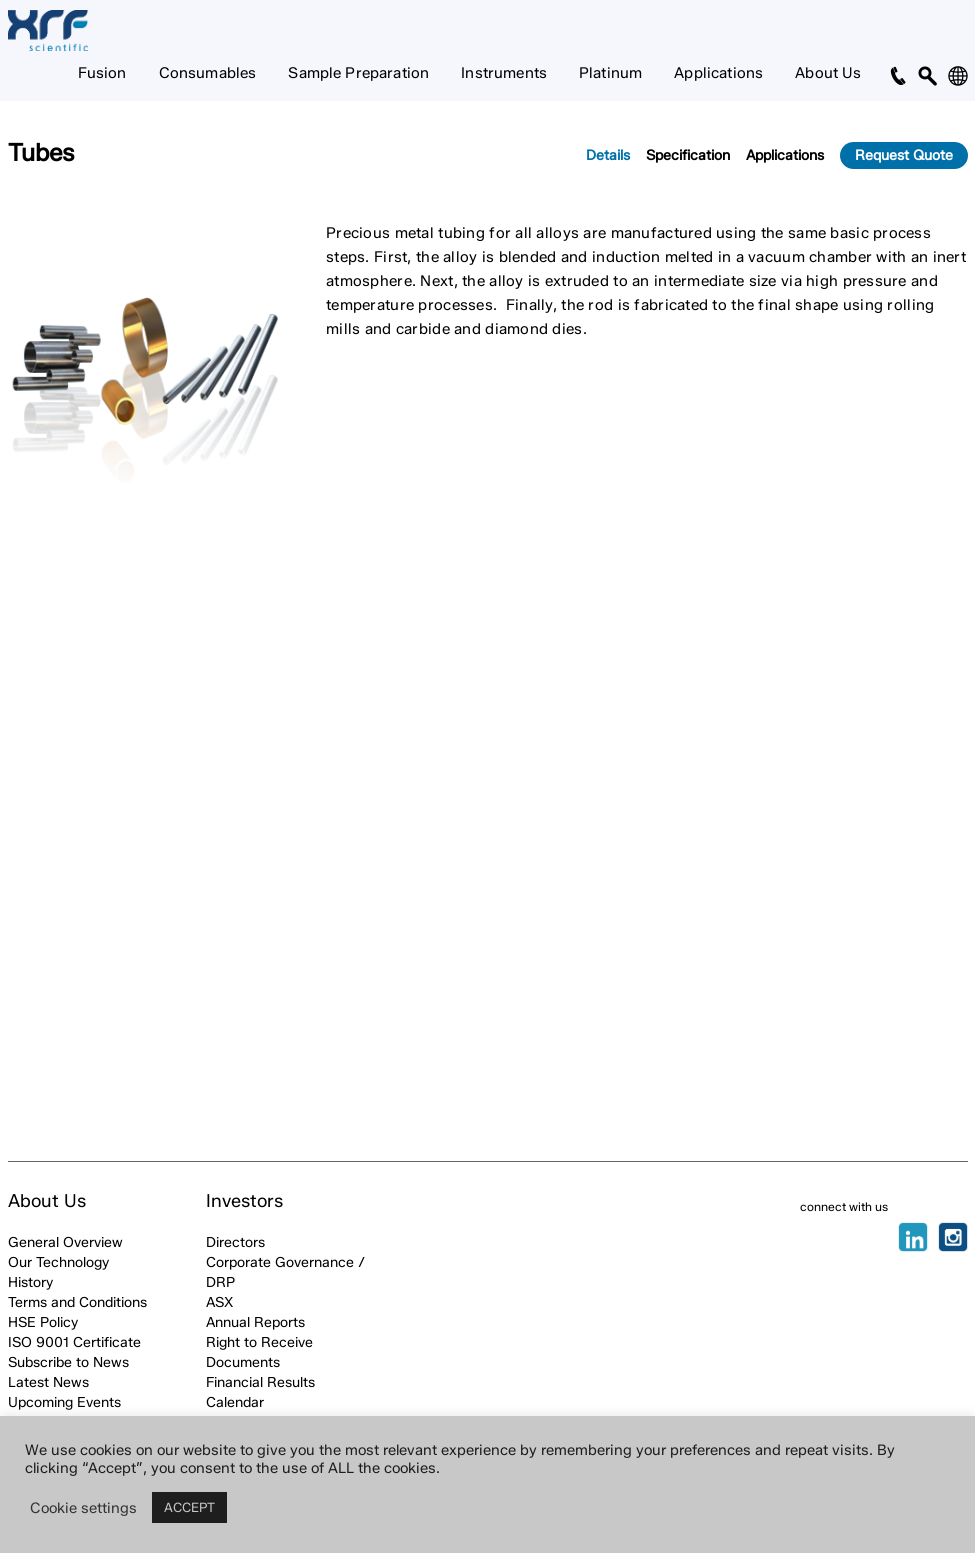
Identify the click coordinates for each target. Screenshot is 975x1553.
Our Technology (58, 1262)
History (30, 1282)
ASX (219, 1302)
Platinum (610, 73)
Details (608, 155)
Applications (718, 73)
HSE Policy (43, 1322)
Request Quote (904, 155)
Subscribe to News (68, 1362)
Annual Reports (255, 1322)
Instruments (504, 73)
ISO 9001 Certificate (74, 1342)
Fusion (102, 73)
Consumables (208, 73)
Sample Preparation (358, 73)
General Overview (65, 1242)
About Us (828, 73)
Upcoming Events (64, 1402)
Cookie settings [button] (83, 1508)
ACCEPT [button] (189, 1507)
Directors (235, 1242)
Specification (688, 155)
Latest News (48, 1382)
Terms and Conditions (77, 1302)
